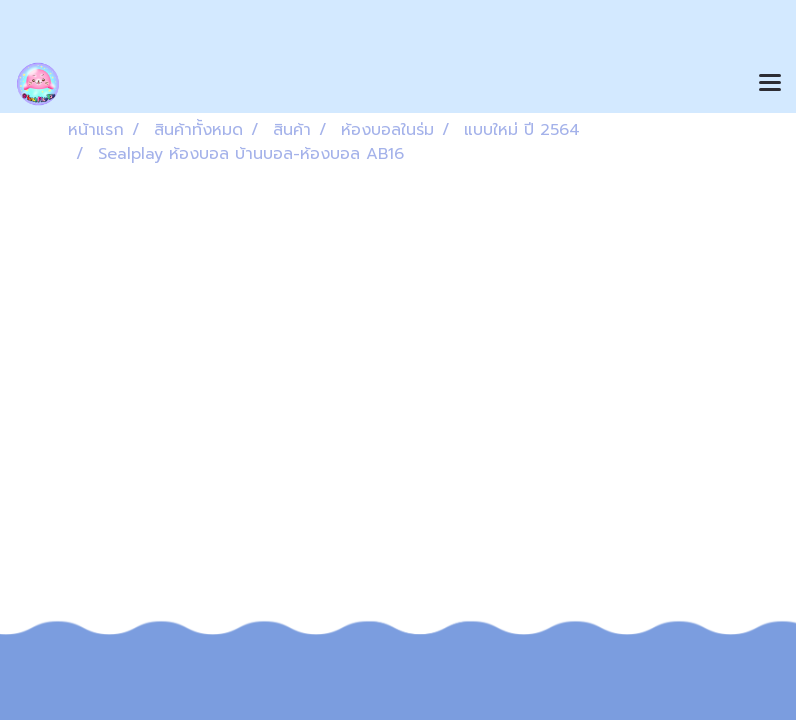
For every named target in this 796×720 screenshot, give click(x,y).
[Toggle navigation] (770, 84)
